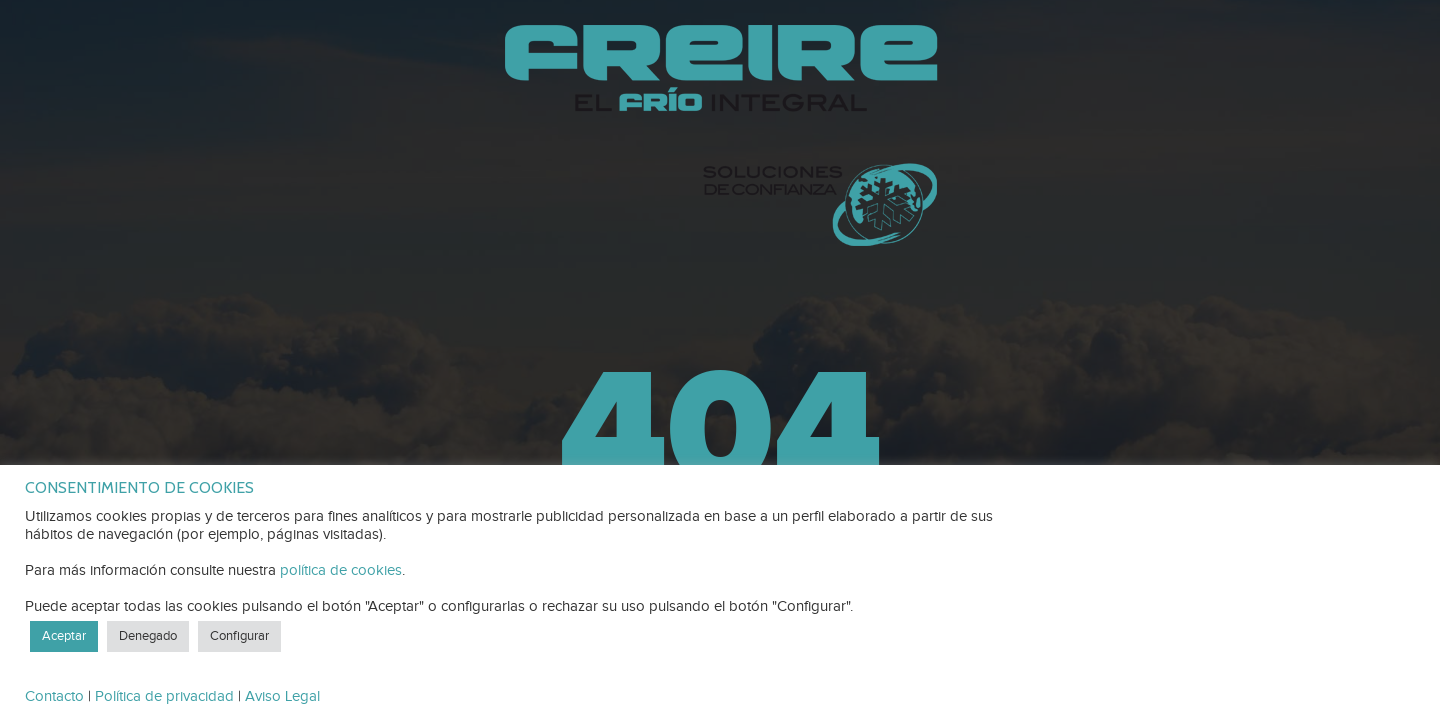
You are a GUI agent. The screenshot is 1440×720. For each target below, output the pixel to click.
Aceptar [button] (64, 636)
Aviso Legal (282, 696)
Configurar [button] (239, 636)
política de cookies (341, 570)
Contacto (54, 696)
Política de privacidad (164, 696)
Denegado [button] (148, 636)
